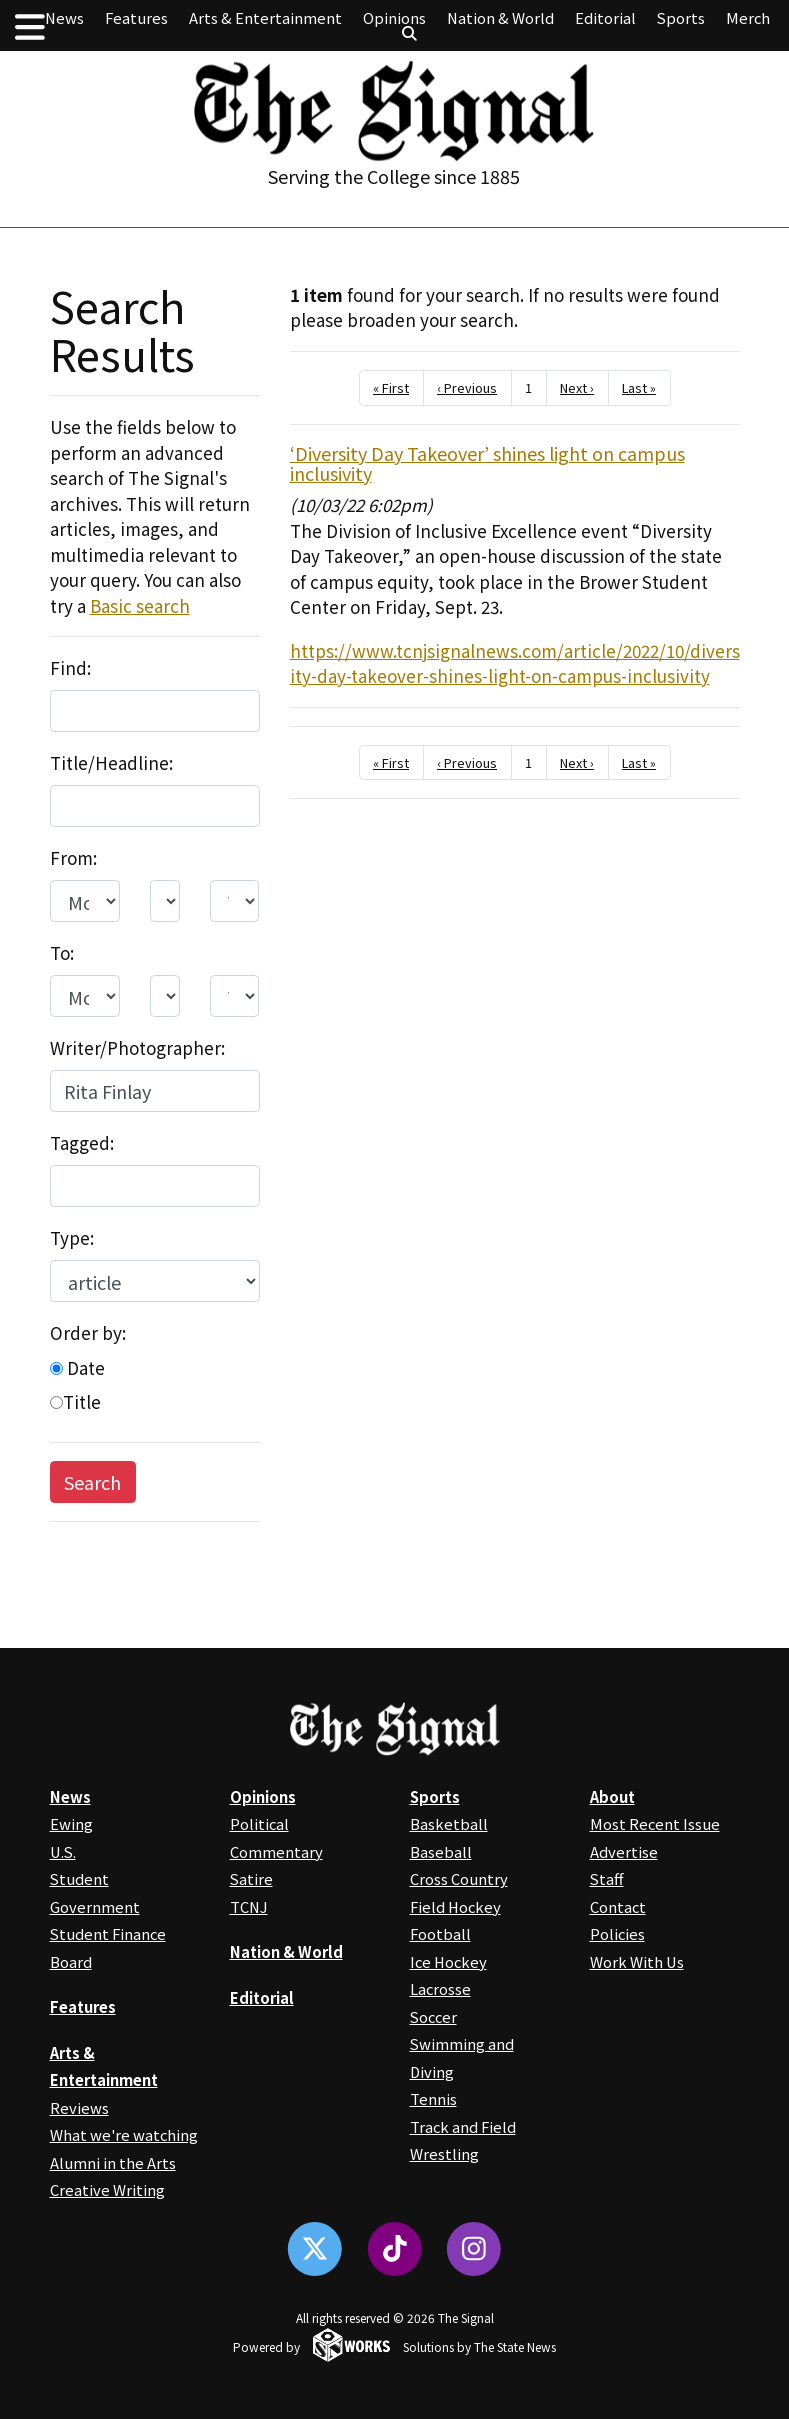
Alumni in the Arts (113, 2162)
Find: (70, 667)
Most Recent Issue (655, 1823)
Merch (748, 17)
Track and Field (463, 2126)
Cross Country (459, 1878)
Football (440, 1933)
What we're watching (124, 2134)
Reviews (79, 2107)
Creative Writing (107, 2189)
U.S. (63, 1851)
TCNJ (249, 1906)
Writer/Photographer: (137, 1047)
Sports (681, 17)
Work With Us (637, 1961)
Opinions (394, 17)
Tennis (433, 2098)
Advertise (624, 1851)
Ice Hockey (448, 1961)
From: (73, 857)
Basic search (140, 605)
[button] (30, 25)
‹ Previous (467, 387)
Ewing (71, 1823)
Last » (639, 387)
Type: (72, 1237)
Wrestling (444, 2153)
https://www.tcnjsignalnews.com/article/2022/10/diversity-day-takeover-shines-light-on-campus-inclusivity (515, 663)
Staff (607, 1878)
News (64, 17)
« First (391, 387)
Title (75, 1401)
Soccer (433, 2016)
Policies (617, 1933)
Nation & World (500, 17)
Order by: (88, 1332)
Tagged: (82, 1142)
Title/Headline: (111, 762)
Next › (577, 387)
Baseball (441, 1851)
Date (77, 1367)
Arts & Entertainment (265, 17)
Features (136, 17)
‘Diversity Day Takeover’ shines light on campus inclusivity (487, 463)
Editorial (605, 17)
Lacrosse (440, 1988)
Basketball (449, 1823)
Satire (251, 1878)
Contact (618, 1906)
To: (62, 952)
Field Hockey (455, 1906)
